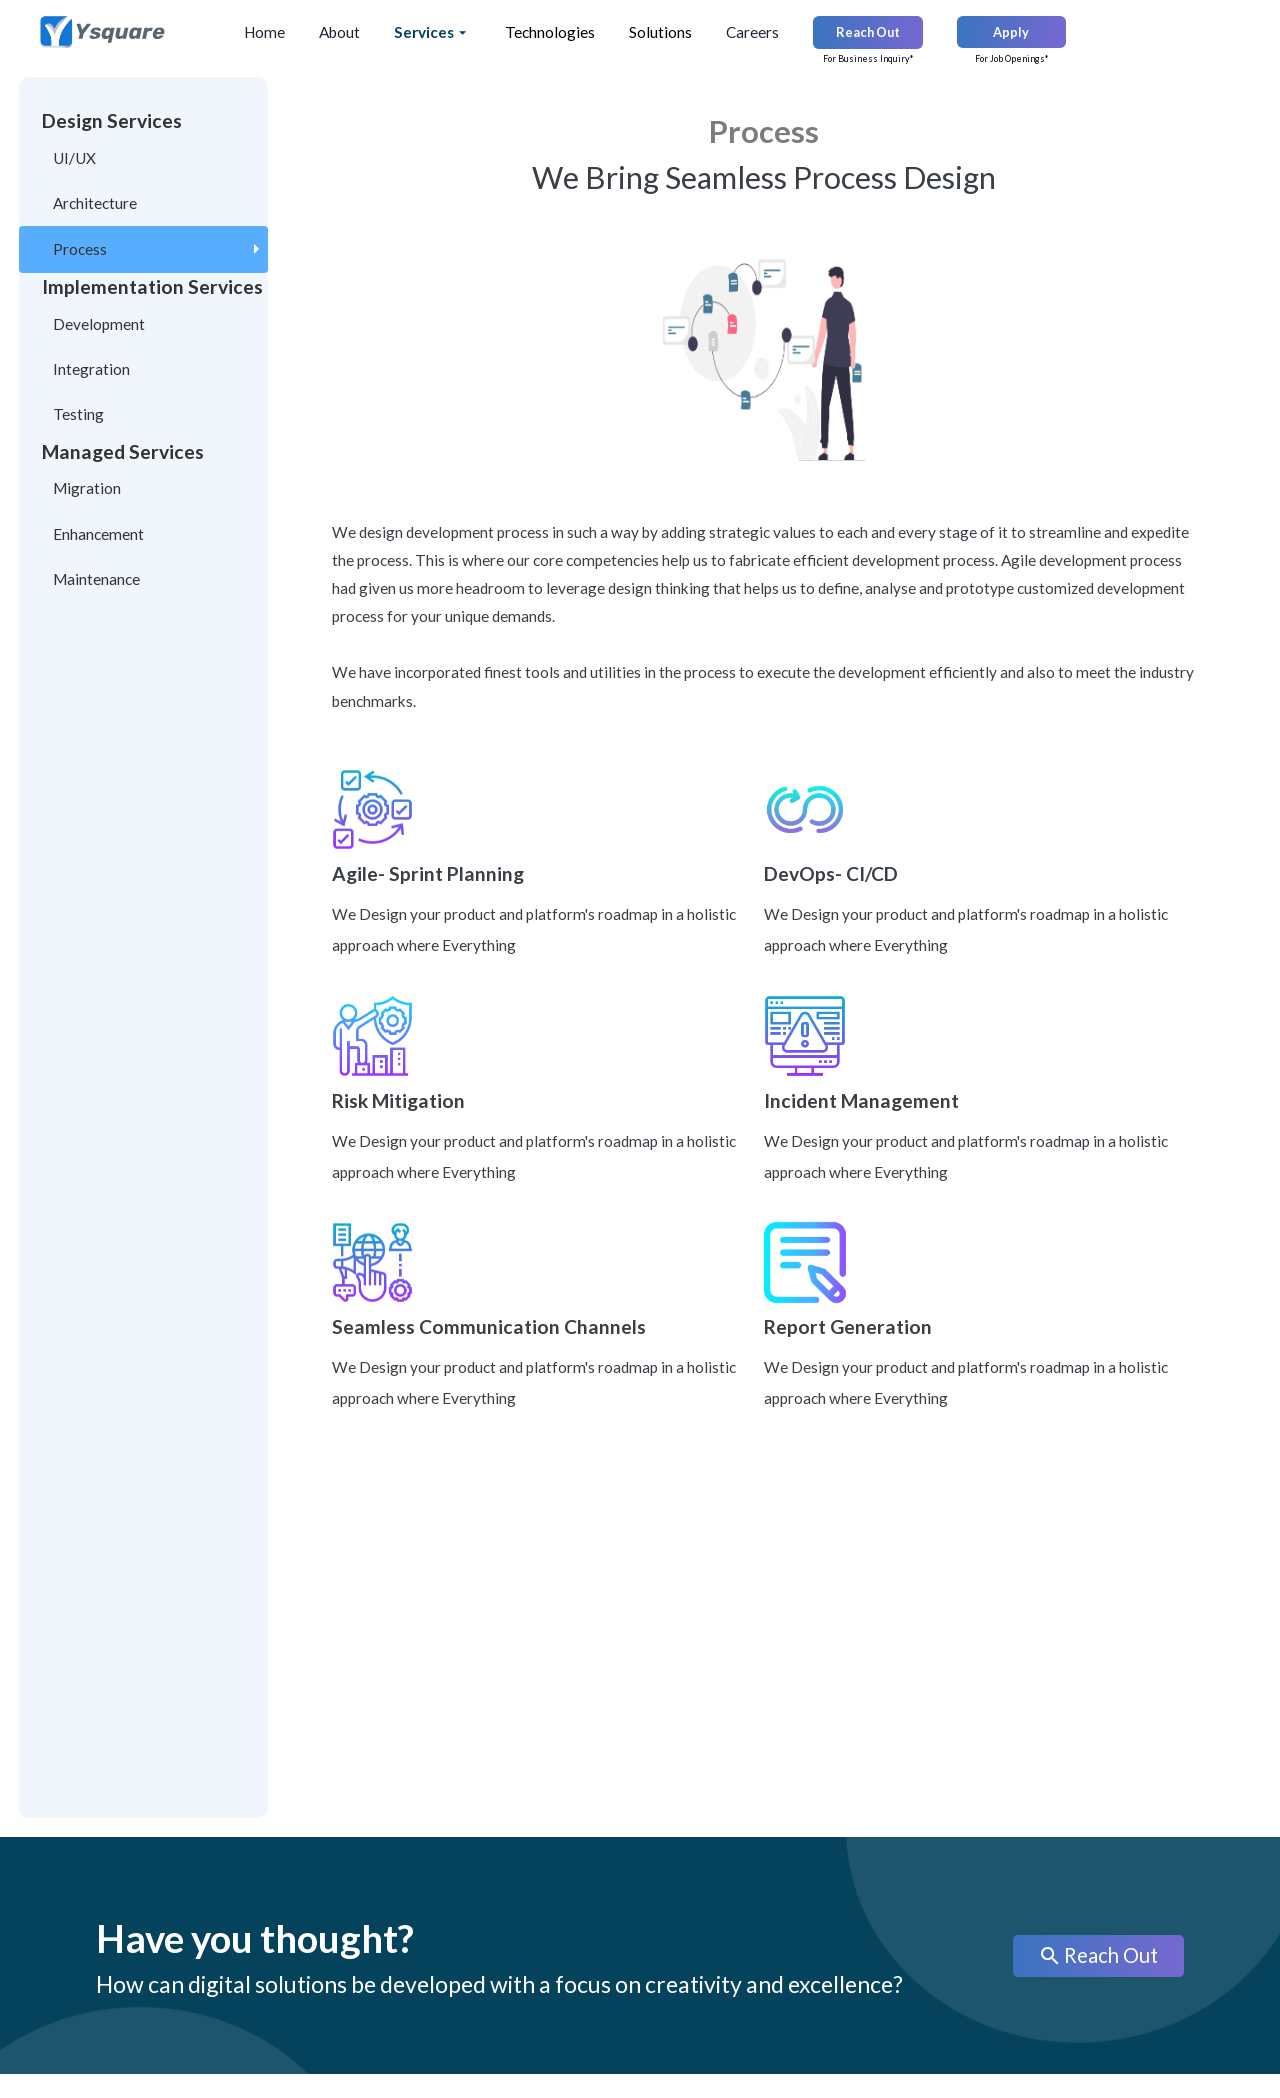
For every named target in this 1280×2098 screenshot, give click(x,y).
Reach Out (1098, 1956)
